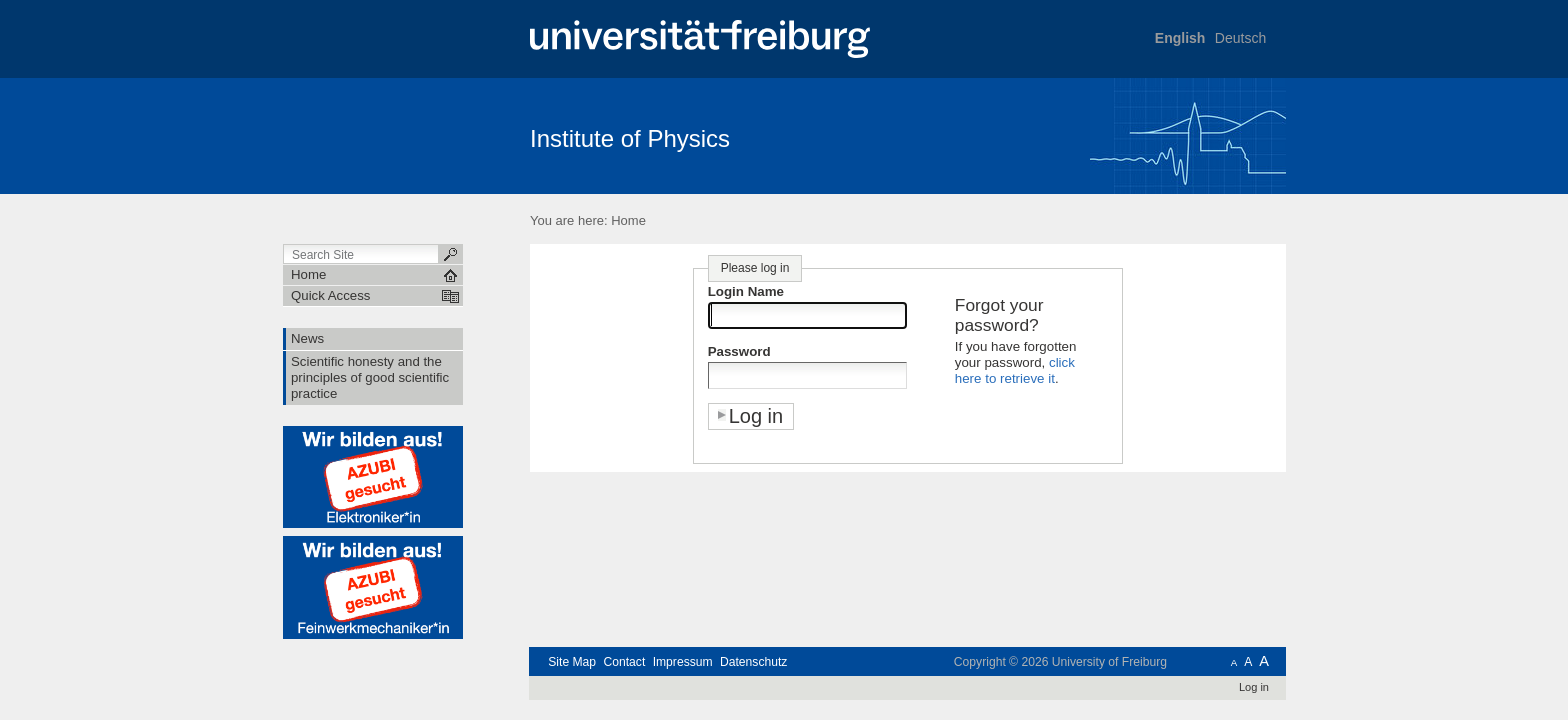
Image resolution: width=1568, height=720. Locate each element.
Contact (624, 662)
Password (739, 351)
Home (628, 220)
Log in (1254, 687)
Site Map (572, 662)
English (1180, 38)
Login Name (746, 291)
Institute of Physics (630, 138)
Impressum (683, 662)
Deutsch (1240, 38)
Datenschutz (753, 662)
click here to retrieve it (1015, 370)
